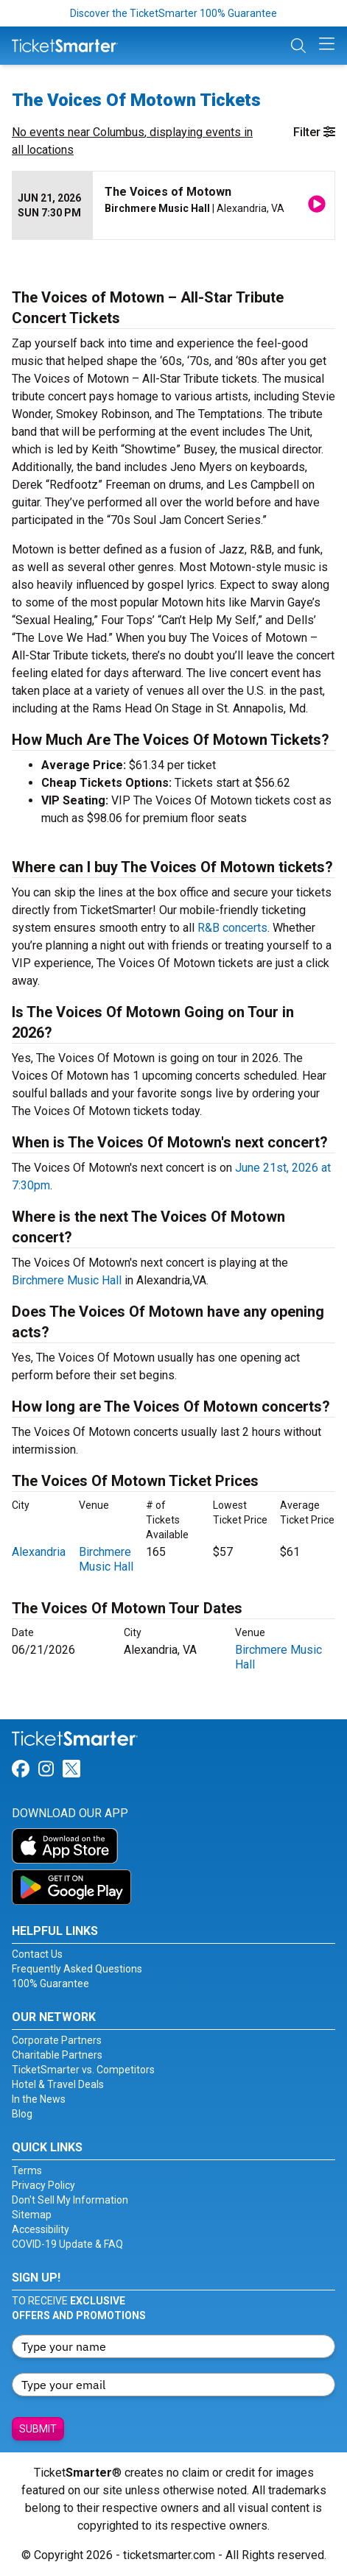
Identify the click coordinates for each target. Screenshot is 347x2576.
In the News (39, 2099)
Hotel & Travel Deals (58, 2084)
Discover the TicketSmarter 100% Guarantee (173, 13)
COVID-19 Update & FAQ (67, 2244)
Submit (38, 2429)
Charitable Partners (57, 2055)
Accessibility (40, 2229)
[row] (173, 205)
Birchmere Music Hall (67, 1280)
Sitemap (32, 2215)
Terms (27, 2170)
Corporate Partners (57, 2040)
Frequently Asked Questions (77, 1969)
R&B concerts (232, 928)
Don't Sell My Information (70, 2200)
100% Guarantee (50, 1983)
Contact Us (37, 1954)
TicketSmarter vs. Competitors (83, 2070)
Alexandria (39, 1552)
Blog (22, 2114)
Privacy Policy (43, 2185)
